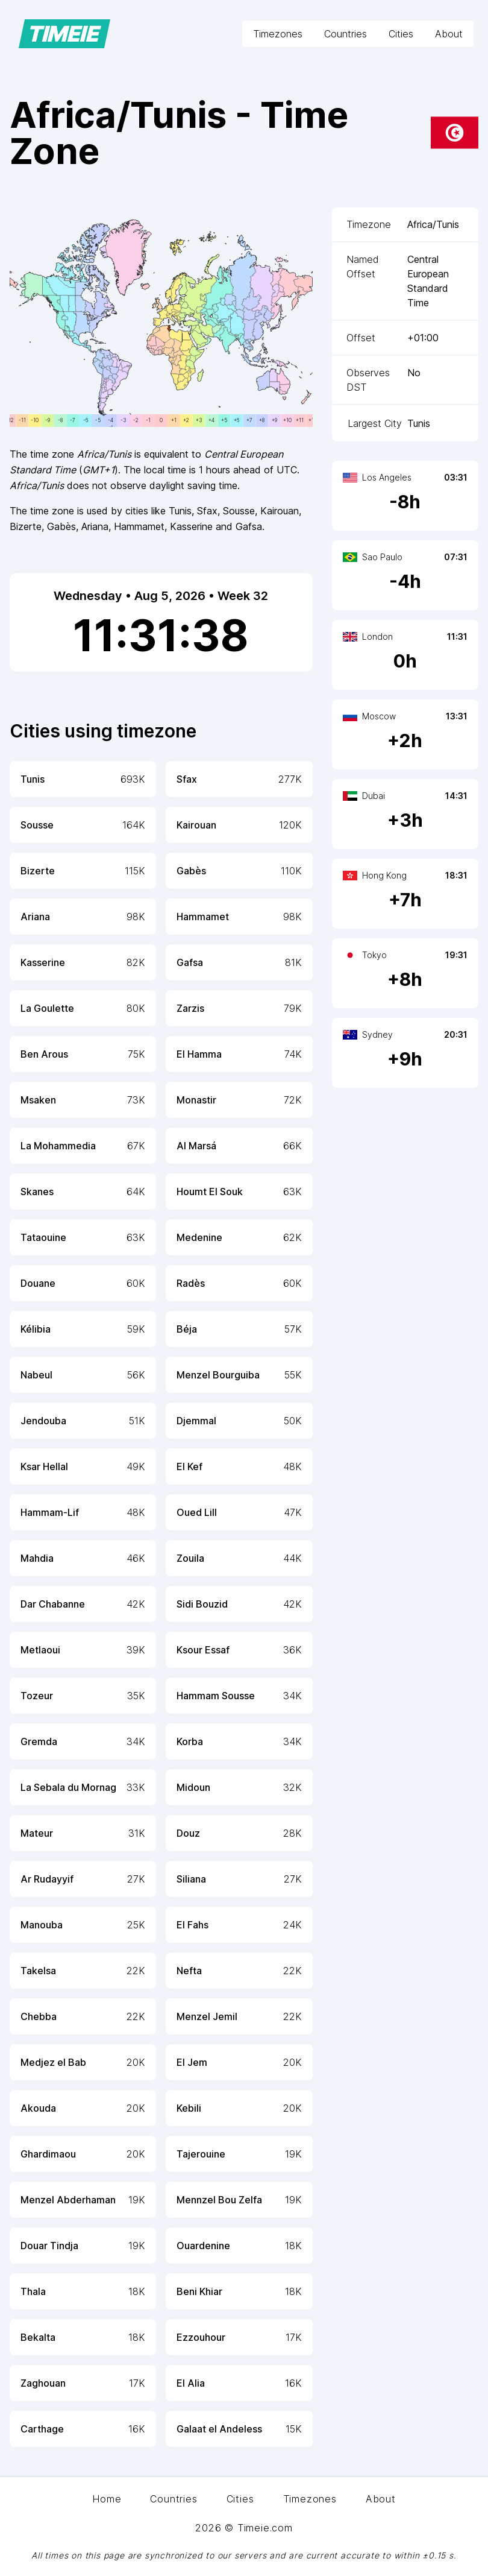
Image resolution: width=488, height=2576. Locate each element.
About (449, 34)
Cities (401, 34)
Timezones (277, 34)
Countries (345, 34)
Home (106, 2499)
